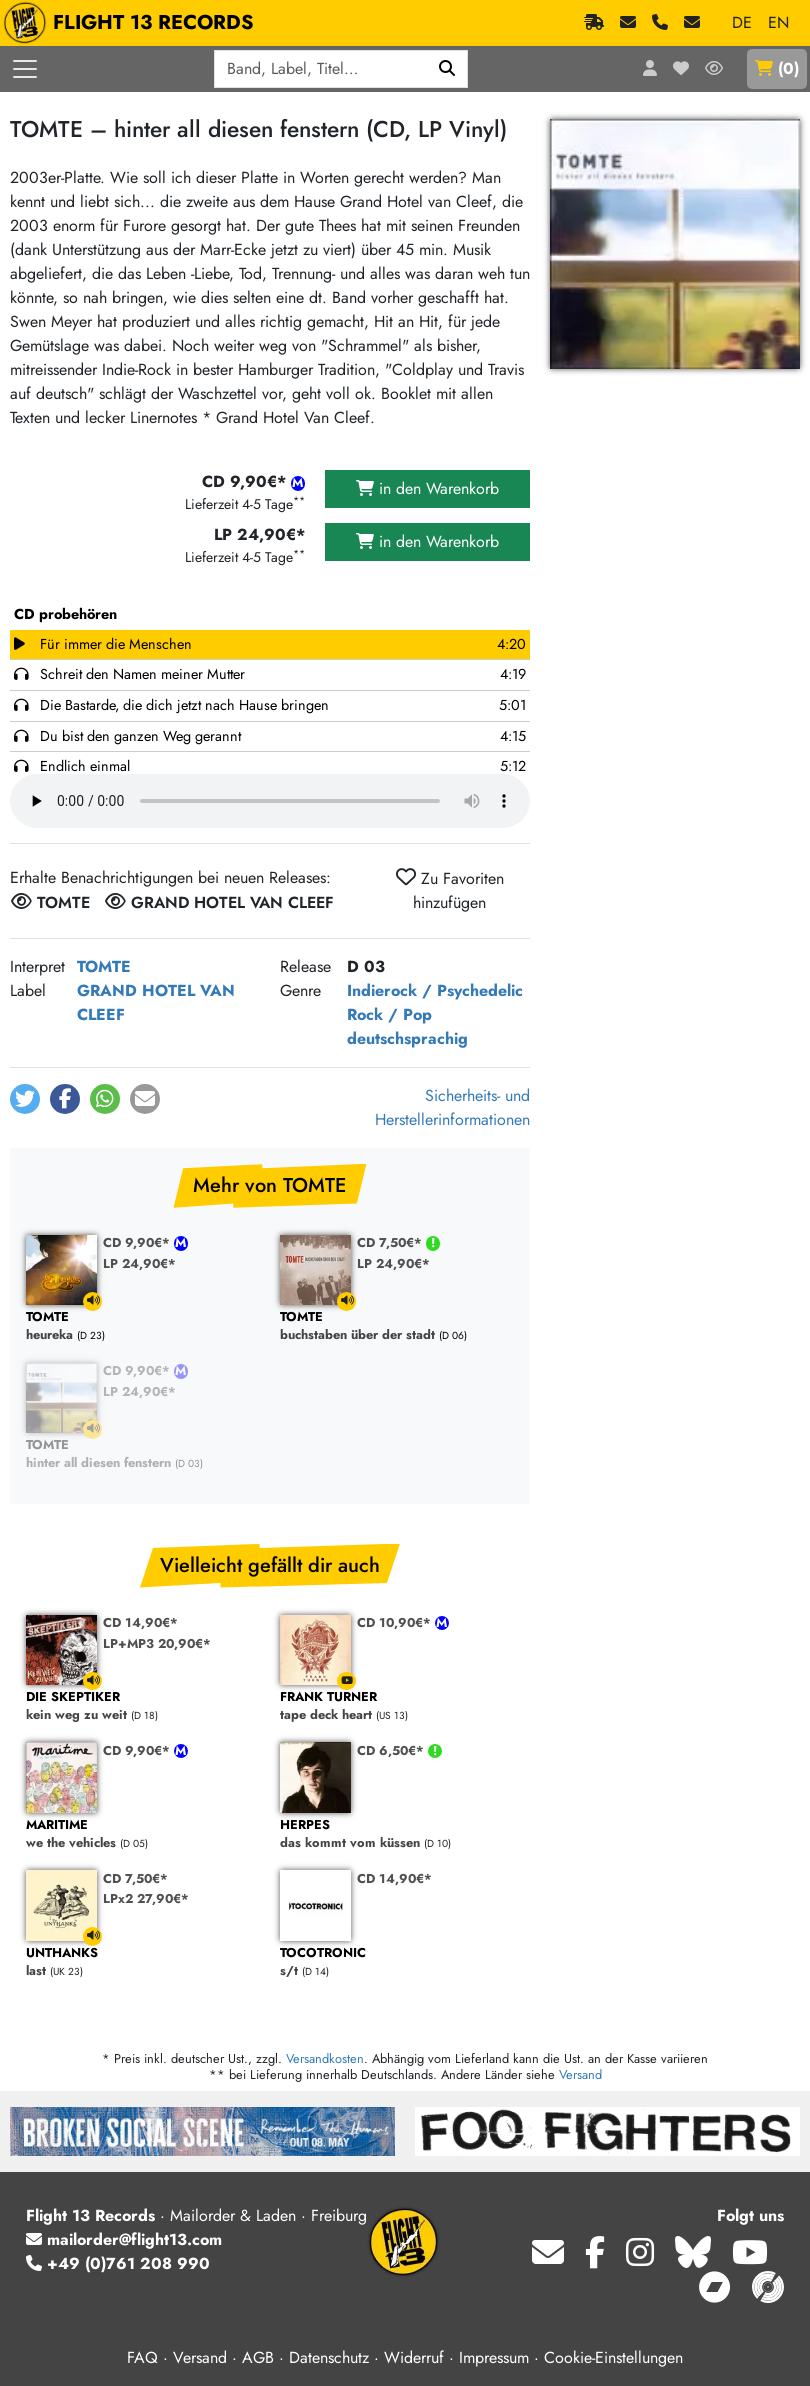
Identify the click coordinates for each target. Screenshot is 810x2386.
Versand (580, 2074)
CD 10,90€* (396, 1622)
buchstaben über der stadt (397, 1326)
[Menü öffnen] (25, 69)
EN (778, 22)
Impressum (494, 2357)
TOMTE (104, 966)
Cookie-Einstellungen (613, 2357)
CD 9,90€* (138, 1242)
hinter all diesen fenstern (143, 1454)
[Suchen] (447, 69)
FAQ (142, 2357)
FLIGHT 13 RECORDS (133, 23)
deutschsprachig (407, 1038)
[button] (25, 1099)
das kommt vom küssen (397, 1834)
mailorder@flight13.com (124, 2239)
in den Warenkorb (427, 488)
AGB (258, 2357)
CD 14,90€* (140, 1622)
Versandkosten (325, 2058)
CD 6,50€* (392, 1750)
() (777, 68)
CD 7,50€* (391, 1242)
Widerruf (414, 2357)
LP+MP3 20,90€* (157, 1643)
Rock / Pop (389, 1014)
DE (742, 22)
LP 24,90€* (139, 1263)
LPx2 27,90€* (146, 1898)
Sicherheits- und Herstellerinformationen (452, 1107)
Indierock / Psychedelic (435, 990)
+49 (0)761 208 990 (118, 2263)
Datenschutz (329, 2357)
